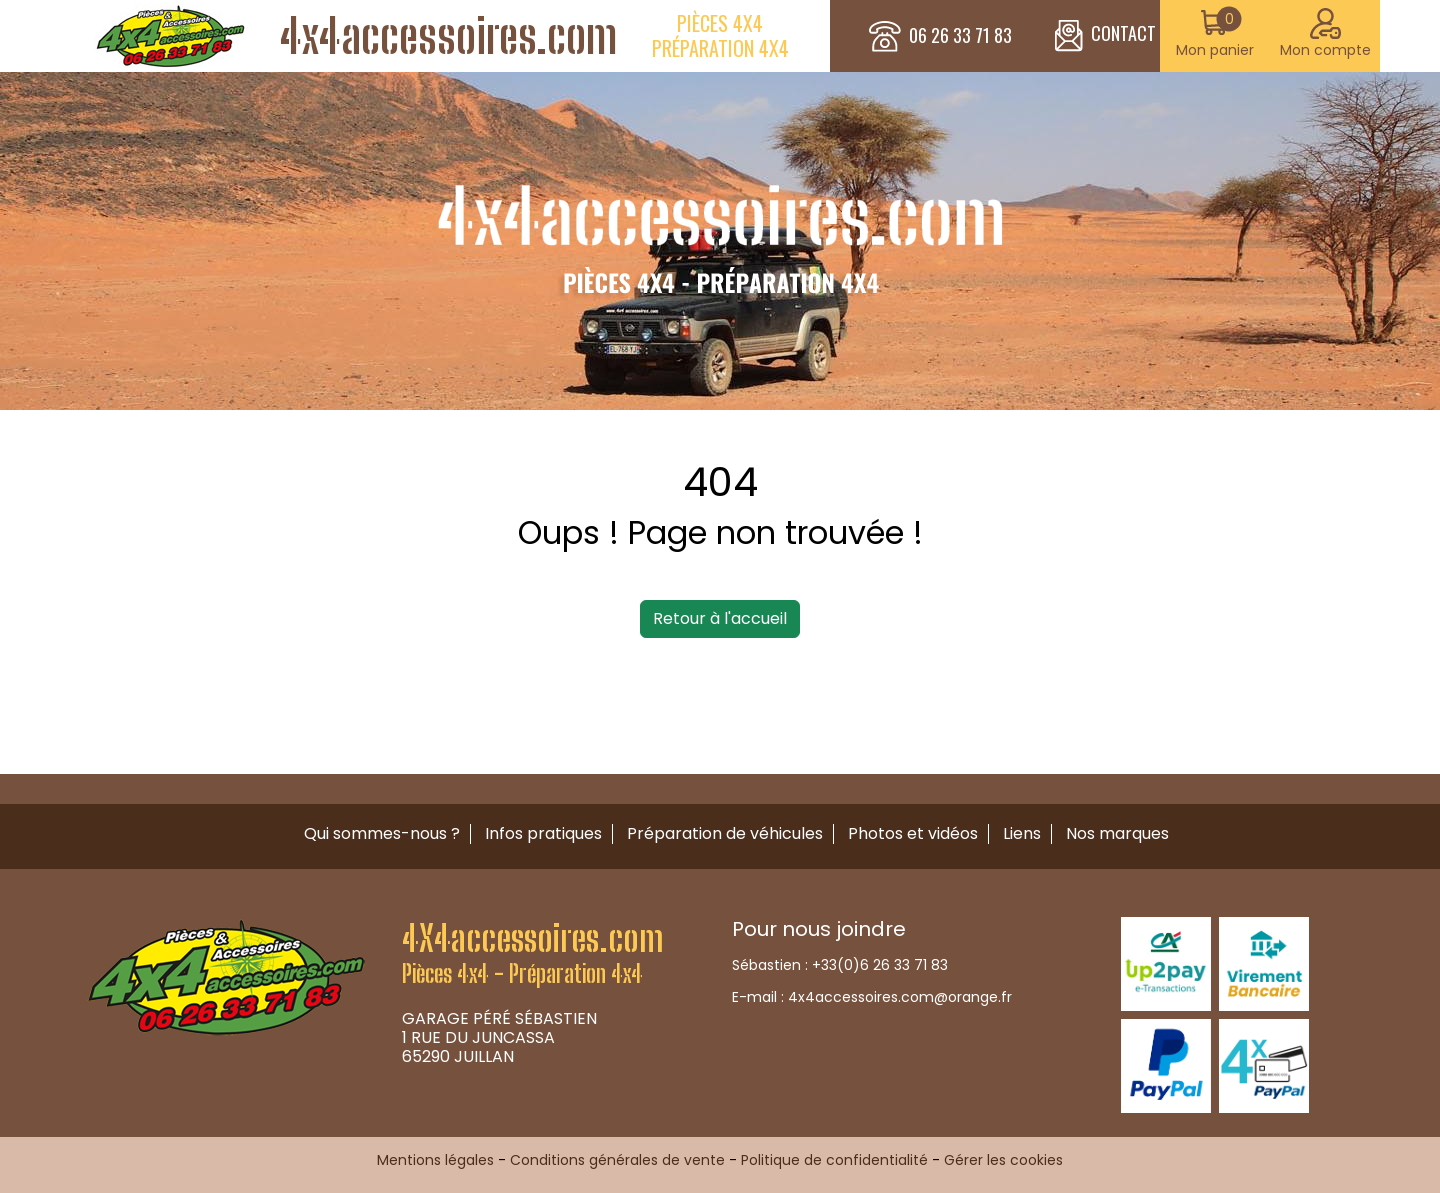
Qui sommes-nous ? (382, 833)
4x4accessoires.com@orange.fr (900, 997)
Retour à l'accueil (720, 618)
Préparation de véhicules (725, 833)
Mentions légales (435, 1160)
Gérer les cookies (1003, 1160)
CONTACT (1105, 36)
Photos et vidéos (913, 833)
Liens (1022, 833)
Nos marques (1117, 833)
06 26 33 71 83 (960, 36)
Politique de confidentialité (834, 1160)
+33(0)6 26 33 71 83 (880, 965)
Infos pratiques (543, 833)
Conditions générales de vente (617, 1160)
